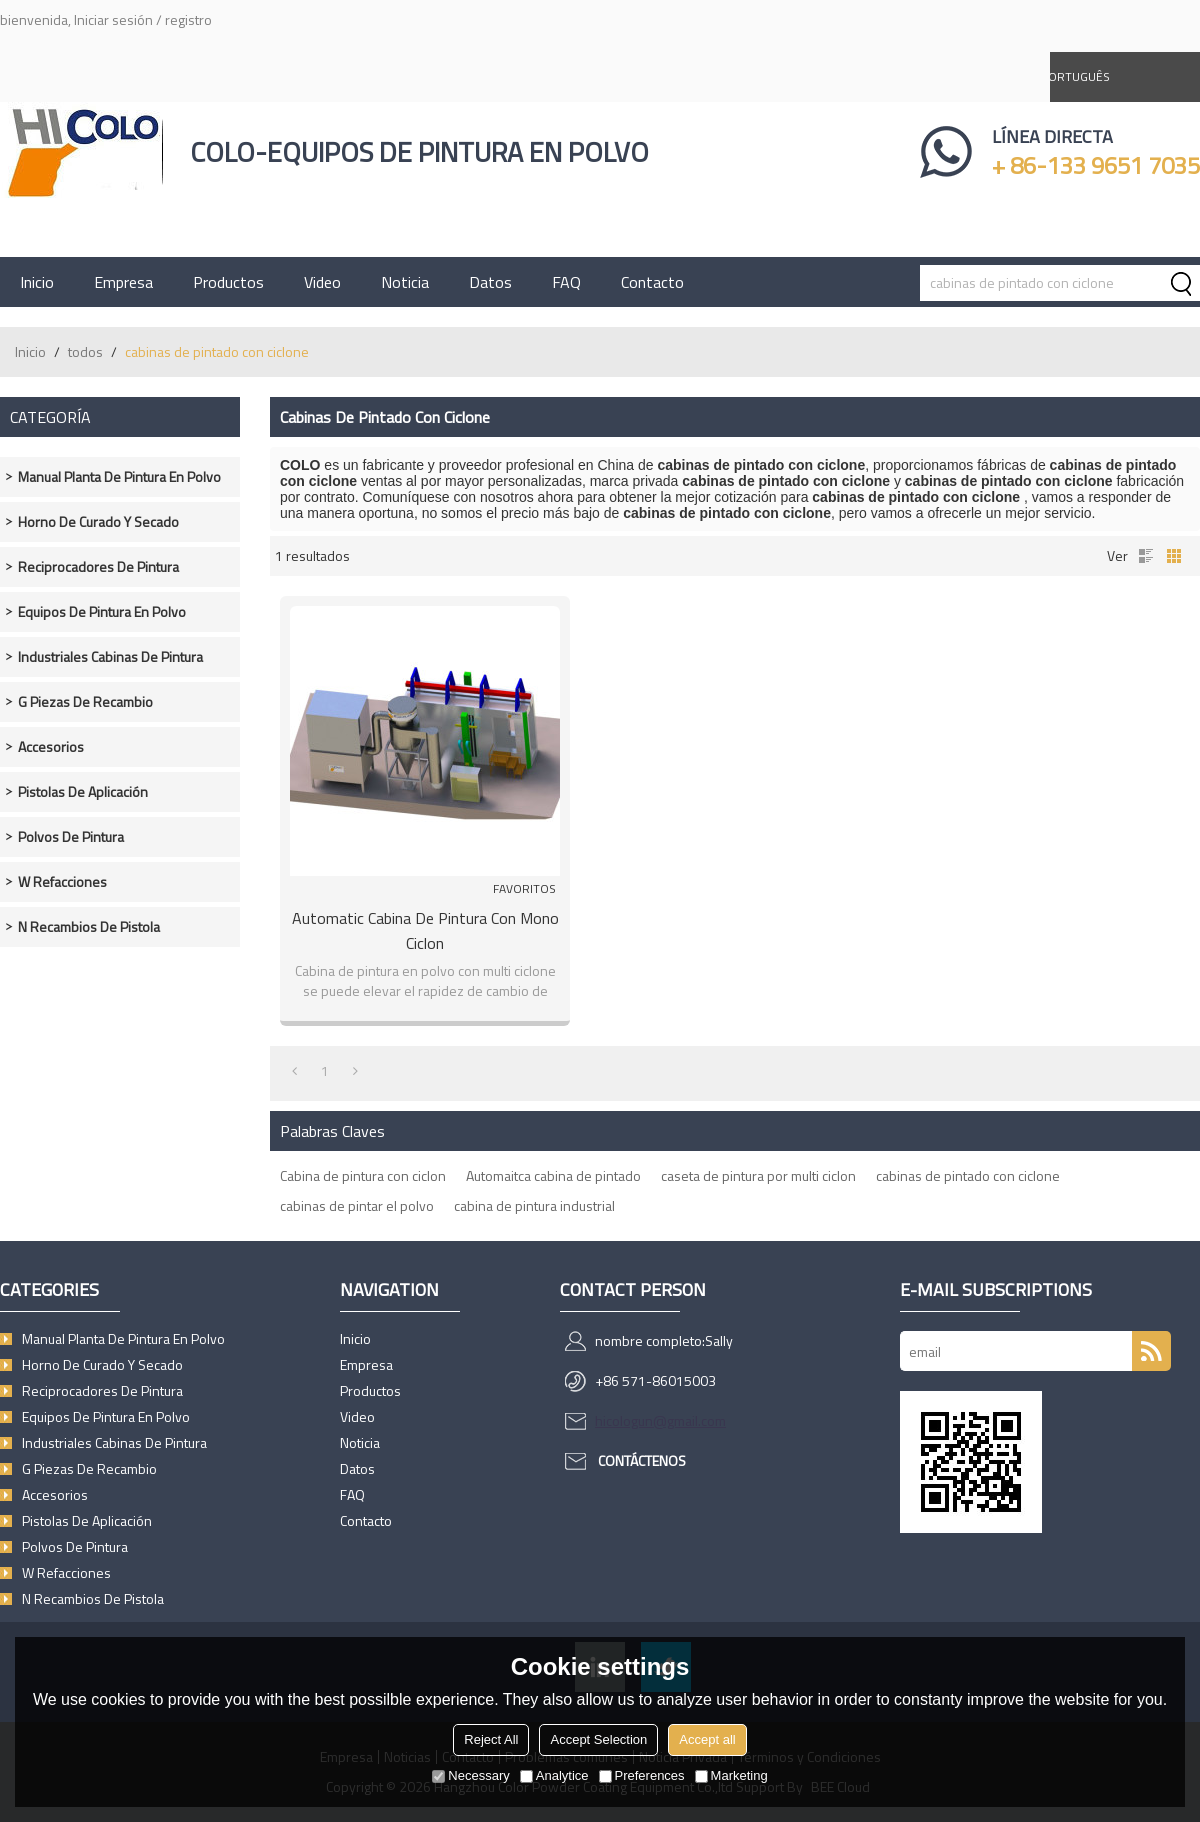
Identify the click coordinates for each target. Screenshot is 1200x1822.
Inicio (37, 282)
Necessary (470, 1775)
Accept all (707, 1739)
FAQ (566, 282)
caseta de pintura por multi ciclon (758, 1175)
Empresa (123, 282)
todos (85, 351)
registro (188, 19)
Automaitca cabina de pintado (553, 1175)
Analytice (554, 1775)
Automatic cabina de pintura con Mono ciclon (425, 930)
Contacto (652, 282)
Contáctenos (642, 1460)
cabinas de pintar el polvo (357, 1205)
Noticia (405, 282)
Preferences (642, 1775)
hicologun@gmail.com (660, 1420)
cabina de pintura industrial (534, 1205)
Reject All (491, 1739)
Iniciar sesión (113, 19)
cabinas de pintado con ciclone (968, 1175)
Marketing (731, 1775)
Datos (490, 282)
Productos (228, 282)
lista (1146, 556)
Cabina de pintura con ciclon (363, 1175)
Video (322, 282)
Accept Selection (598, 1739)
